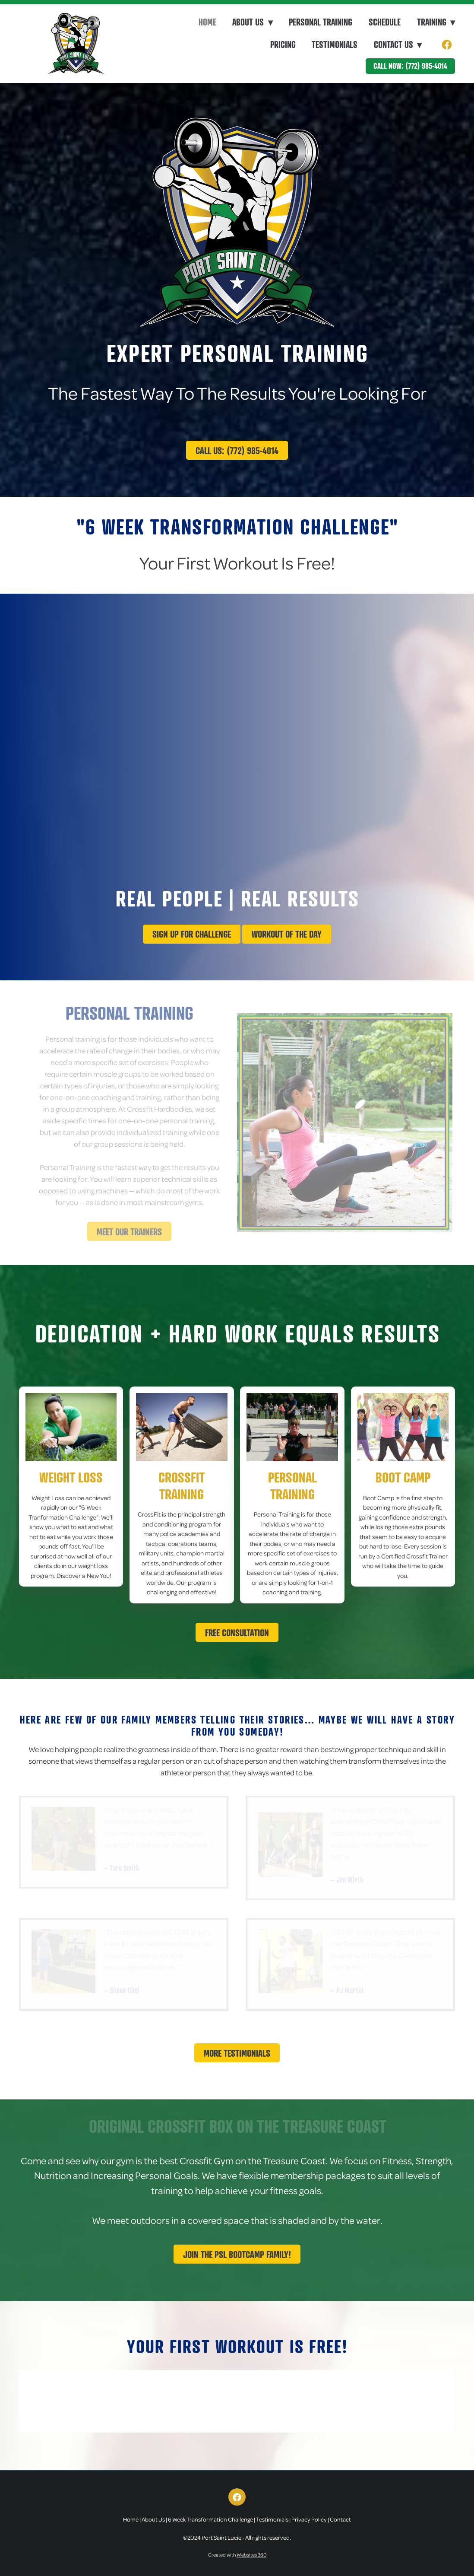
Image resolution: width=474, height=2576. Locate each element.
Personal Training (320, 22)
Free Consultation (237, 1632)
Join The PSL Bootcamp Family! (237, 2254)
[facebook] (446, 44)
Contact (340, 2519)
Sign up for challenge (191, 934)
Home (207, 22)
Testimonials (334, 44)
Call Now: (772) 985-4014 (410, 65)
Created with (237, 2554)
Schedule (385, 22)
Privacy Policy (309, 2519)
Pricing (283, 44)
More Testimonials (237, 2053)
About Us (153, 2519)
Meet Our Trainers (129, 1231)
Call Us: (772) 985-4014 (237, 450)
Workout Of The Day (287, 934)
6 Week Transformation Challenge (210, 2519)
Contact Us (398, 44)
